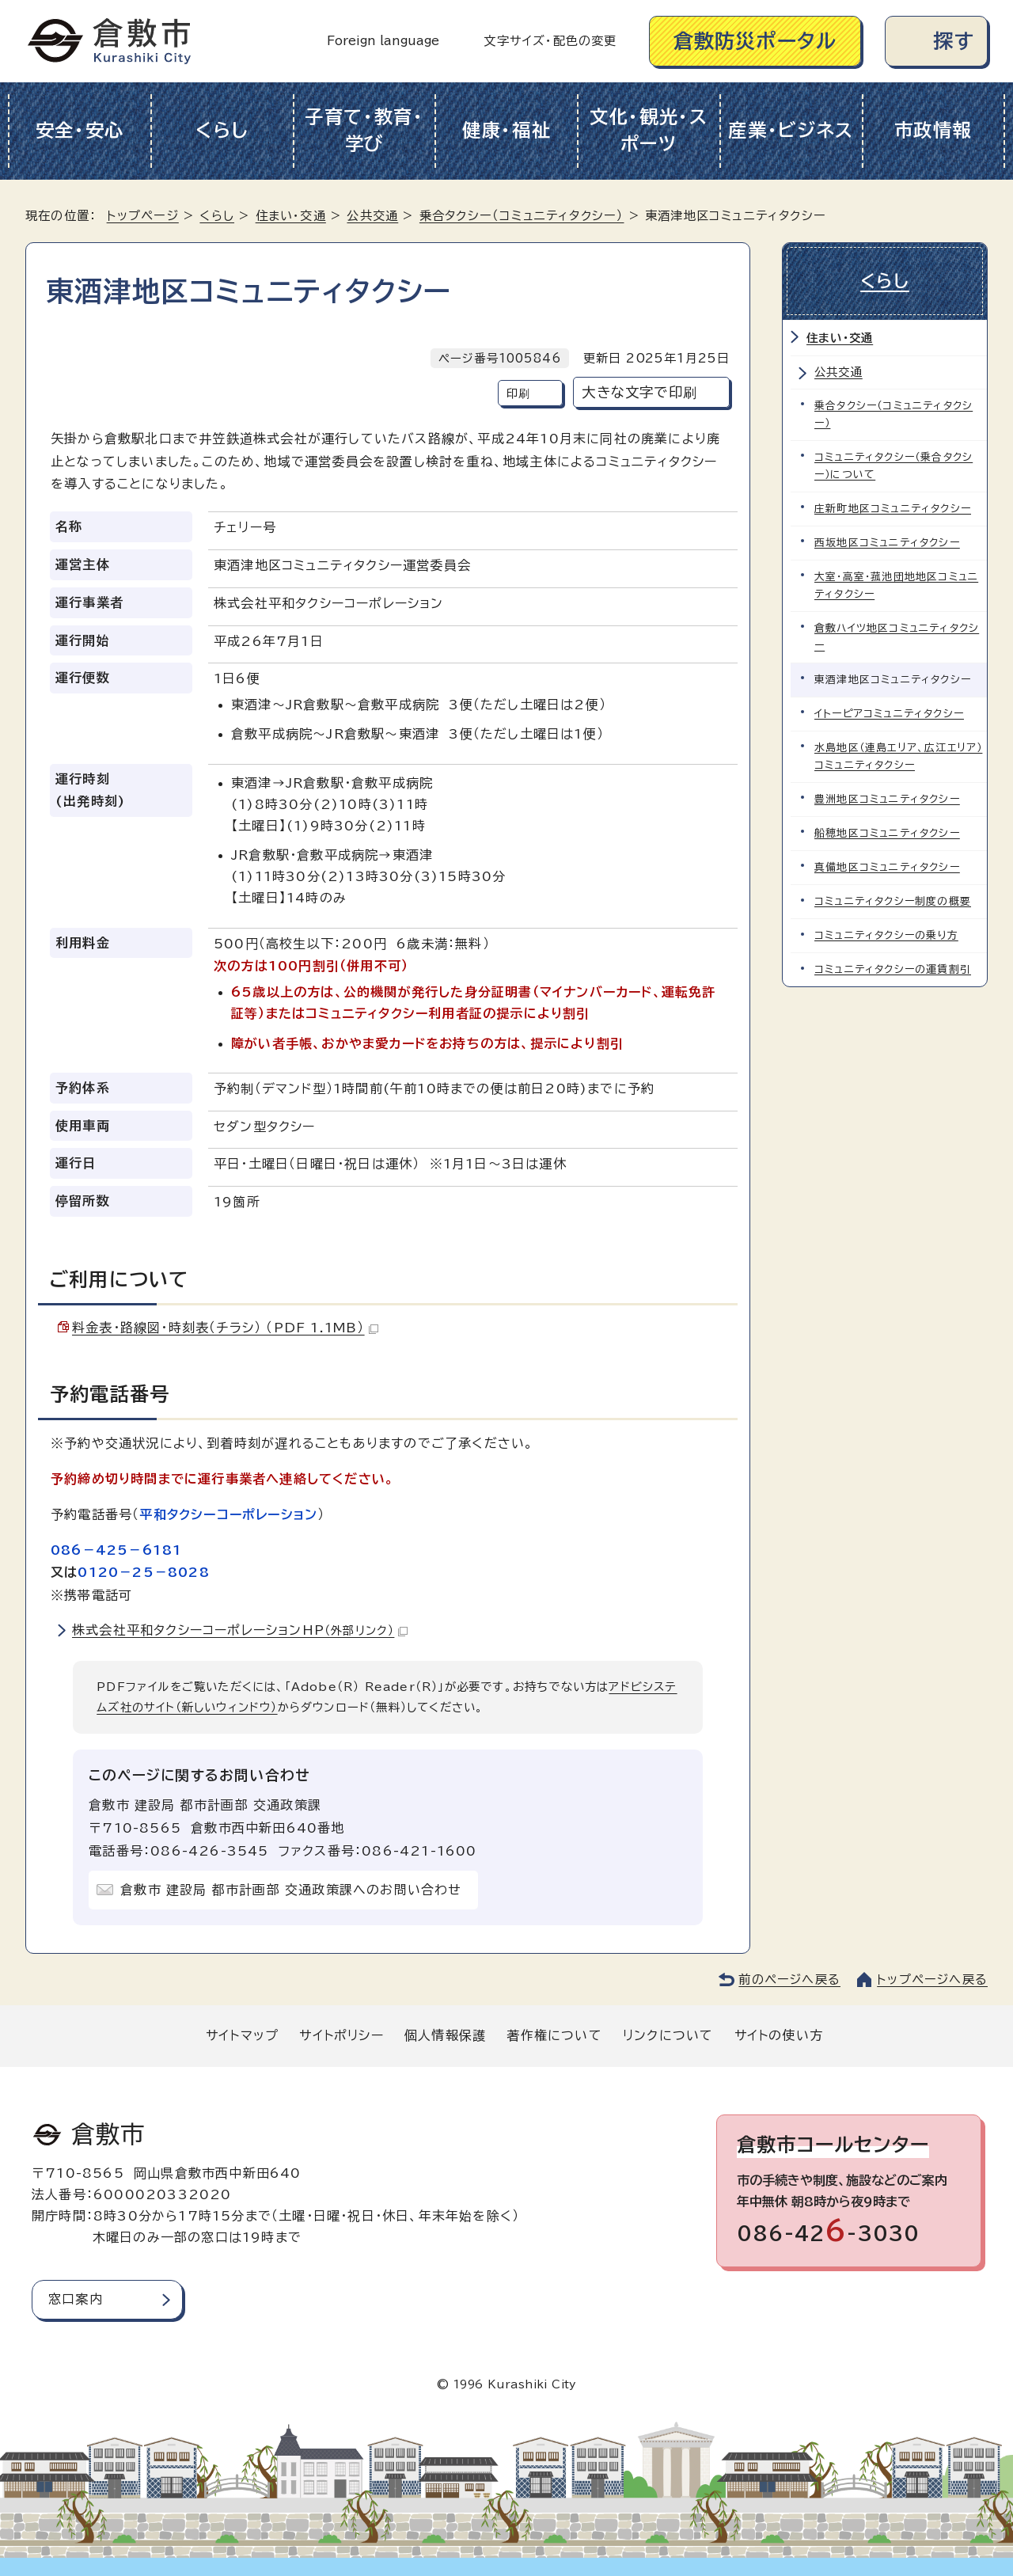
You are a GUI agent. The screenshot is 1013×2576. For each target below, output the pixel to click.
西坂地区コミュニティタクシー (887, 543)
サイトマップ (242, 2035)
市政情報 (933, 130)
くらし (222, 130)
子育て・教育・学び (364, 131)
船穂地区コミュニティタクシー (887, 833)
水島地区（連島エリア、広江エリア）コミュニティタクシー (898, 756)
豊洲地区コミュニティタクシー (887, 799)
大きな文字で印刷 (639, 392)
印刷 (518, 393)
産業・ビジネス (791, 130)
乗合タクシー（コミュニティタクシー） (521, 216)
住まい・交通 (291, 216)
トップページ (143, 216)
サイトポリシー (341, 2035)
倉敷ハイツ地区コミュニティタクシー (896, 637)
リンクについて (668, 2035)
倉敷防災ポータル (755, 41)
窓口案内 (75, 2299)
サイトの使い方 (778, 2035)
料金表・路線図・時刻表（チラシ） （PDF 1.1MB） (225, 1327)
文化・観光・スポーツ (649, 131)
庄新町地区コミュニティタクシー (892, 508)
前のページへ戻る (789, 1979)
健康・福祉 (507, 130)
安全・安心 (80, 130)
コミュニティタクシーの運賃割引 (892, 969)
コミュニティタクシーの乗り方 (886, 935)
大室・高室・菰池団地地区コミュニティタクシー (896, 585)
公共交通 (372, 216)
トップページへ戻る (932, 1979)
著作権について (553, 2035)
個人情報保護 (445, 2035)
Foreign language (383, 41)
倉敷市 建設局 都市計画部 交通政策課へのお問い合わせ (290, 1889)
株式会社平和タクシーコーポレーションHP (240, 1630)
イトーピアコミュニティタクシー (889, 714)
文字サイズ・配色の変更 (550, 41)
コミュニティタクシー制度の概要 (892, 901)
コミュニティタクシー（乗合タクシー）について (893, 466)
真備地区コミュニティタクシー (887, 867)
